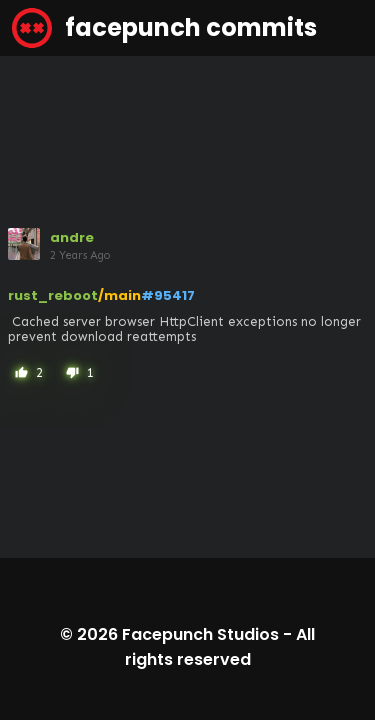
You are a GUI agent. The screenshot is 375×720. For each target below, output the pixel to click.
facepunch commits (164, 28)
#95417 (168, 295)
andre (72, 237)
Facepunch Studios (200, 634)
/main (119, 295)
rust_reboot (53, 295)
